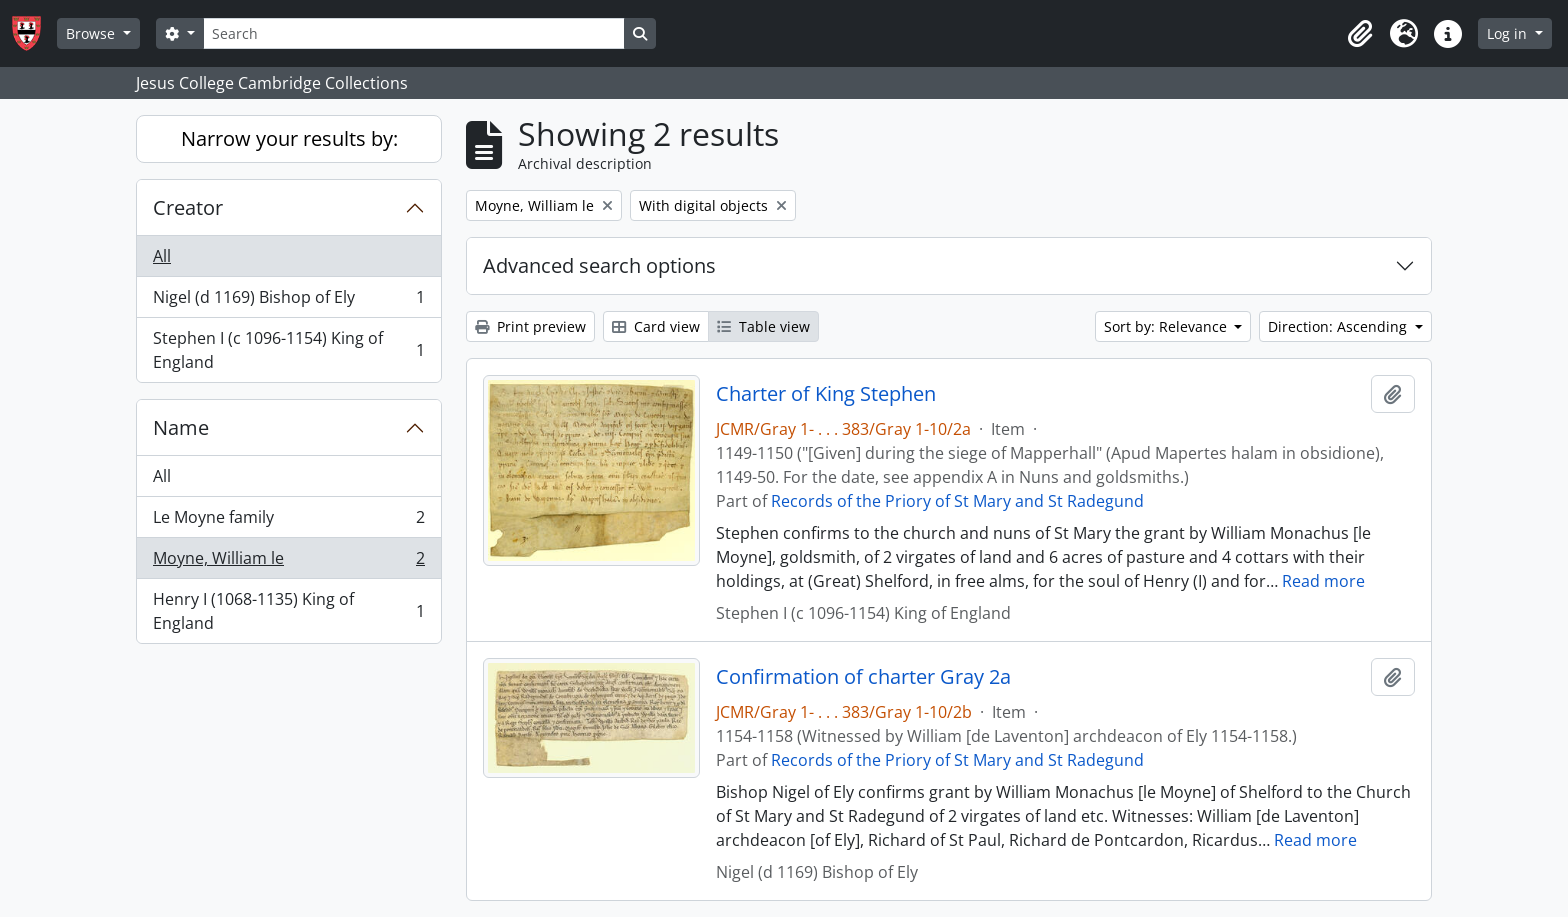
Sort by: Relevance (1167, 326)
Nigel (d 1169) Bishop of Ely (288, 301)
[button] (1360, 34)
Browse (92, 33)
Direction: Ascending (1339, 326)
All (162, 256)
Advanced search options (599, 265)
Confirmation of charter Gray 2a (863, 677)
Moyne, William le (288, 562)
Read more (1323, 581)
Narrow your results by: (289, 138)
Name (181, 427)
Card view (656, 326)
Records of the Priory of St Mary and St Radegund (957, 501)
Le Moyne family (288, 521)
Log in (1509, 33)
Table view (763, 326)
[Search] (414, 33)
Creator (188, 207)
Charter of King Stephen (826, 394)
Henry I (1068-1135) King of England (288, 611)
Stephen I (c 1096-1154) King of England (288, 350)
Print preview (530, 326)
